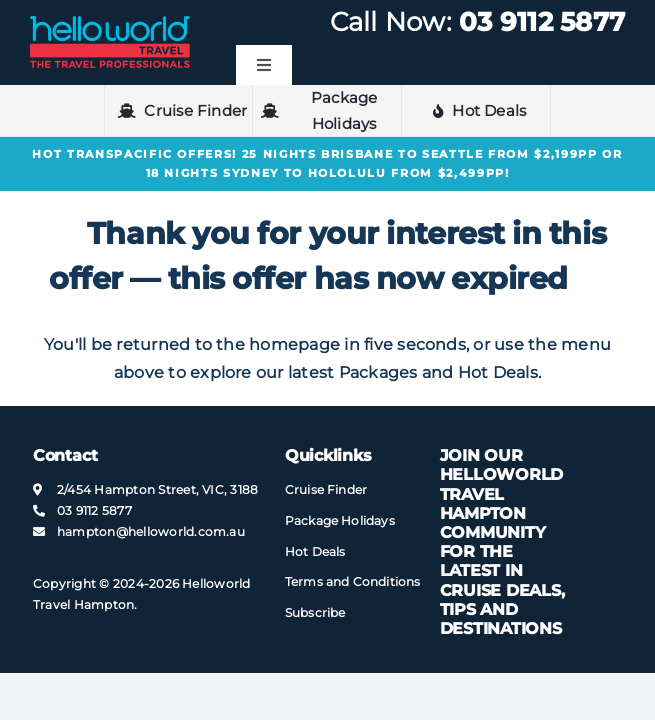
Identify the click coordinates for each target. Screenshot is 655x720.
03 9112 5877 (542, 22)
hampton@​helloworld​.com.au (151, 531)
